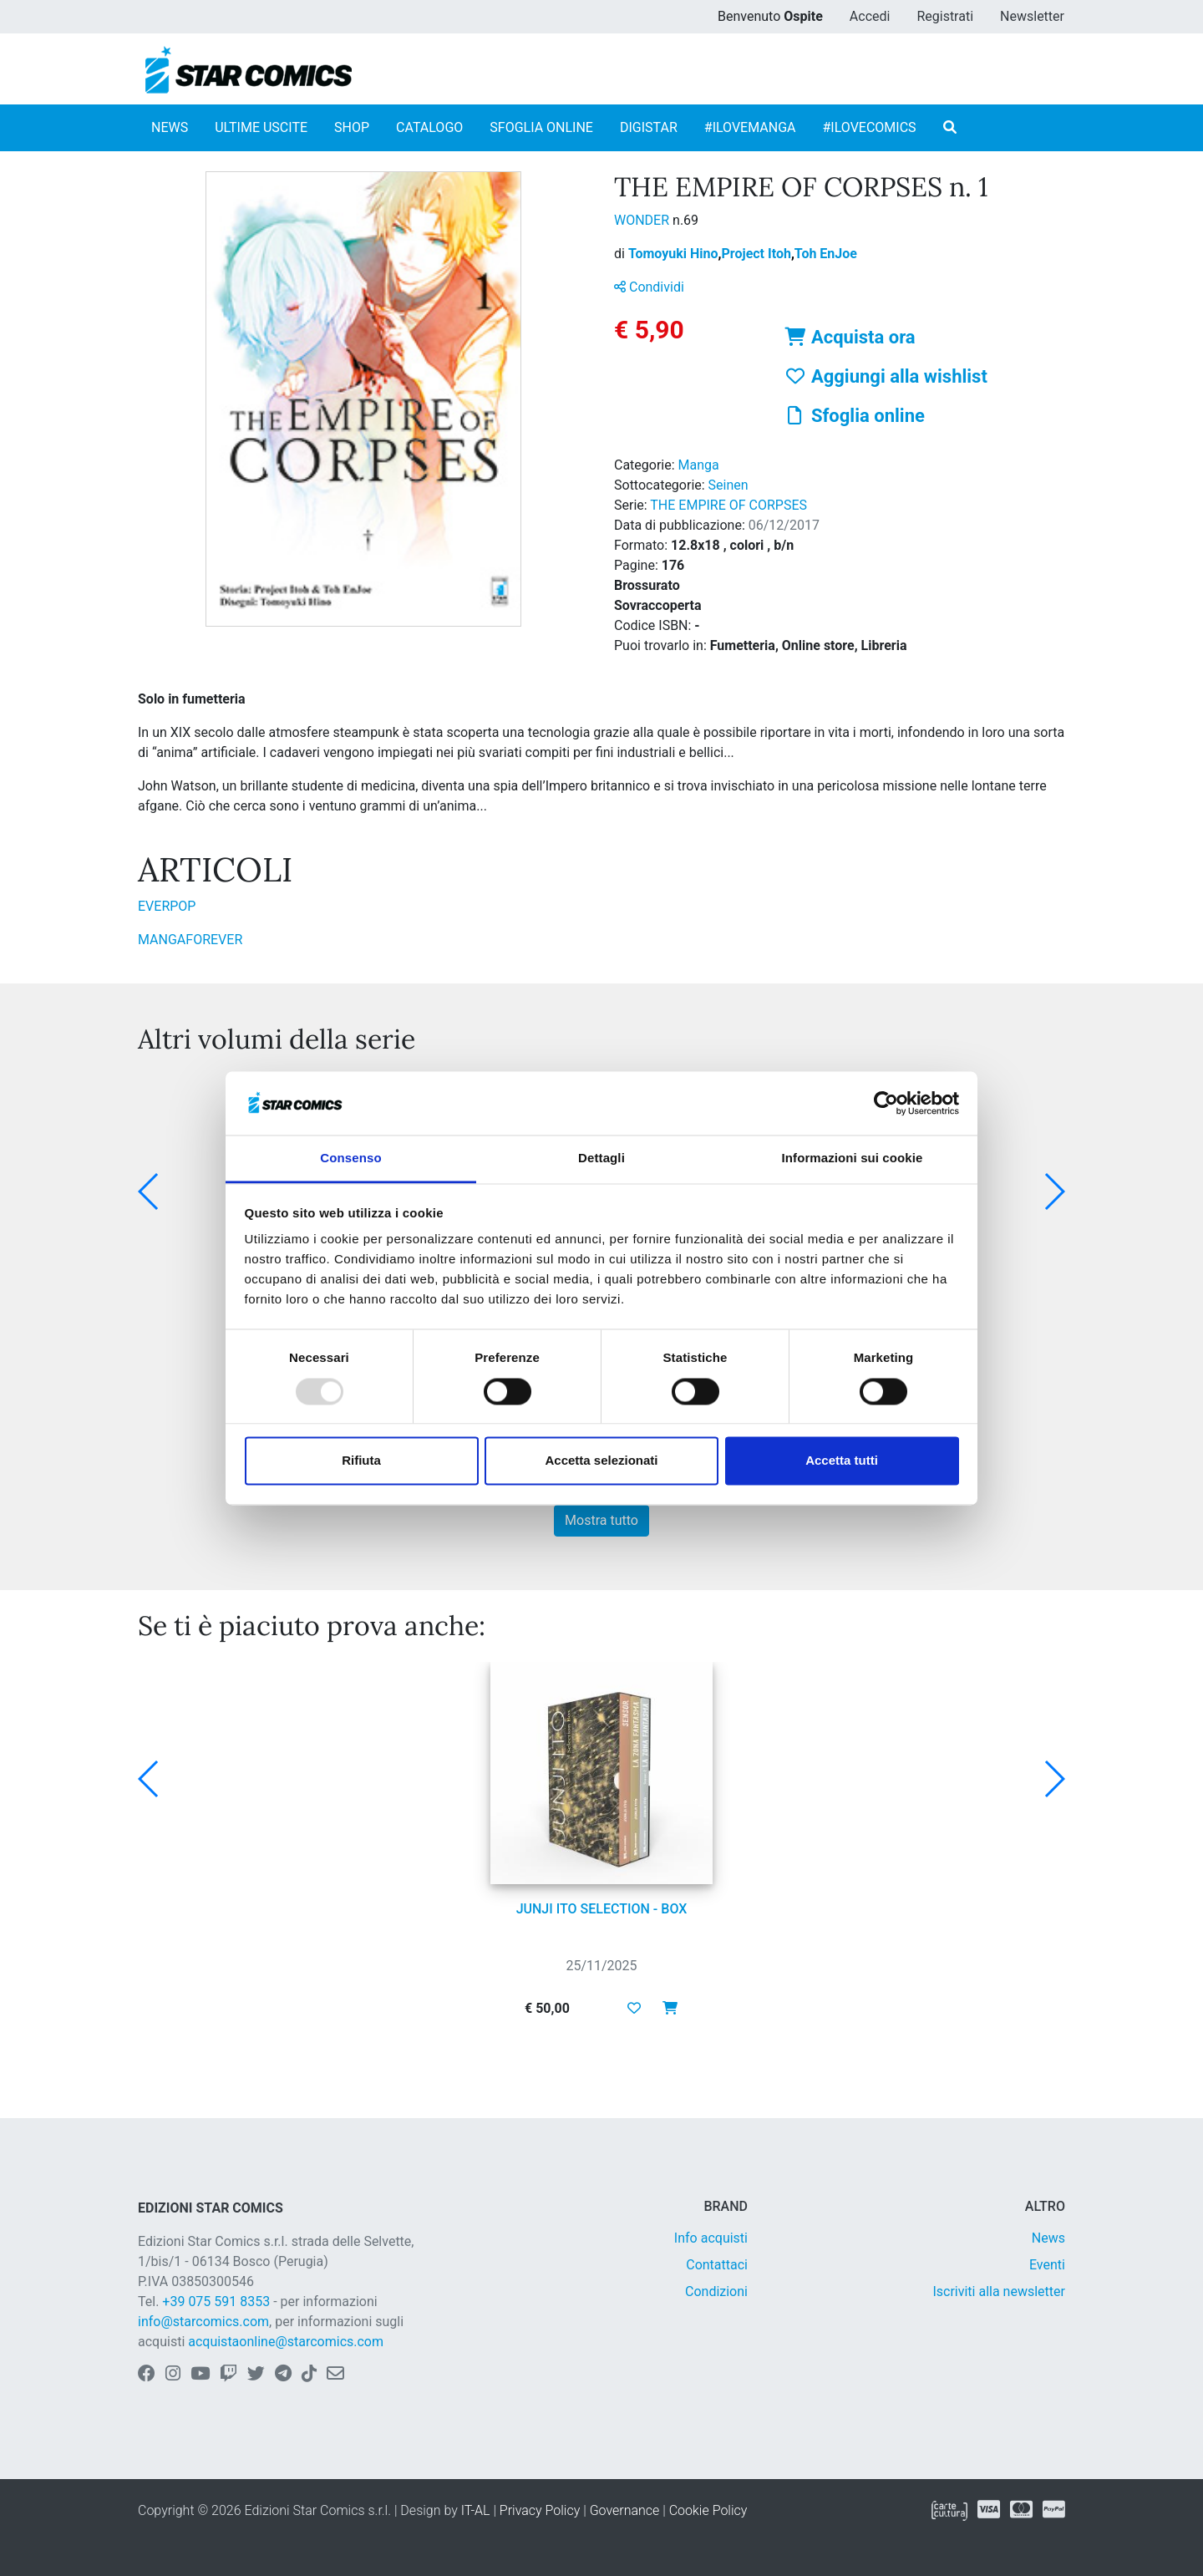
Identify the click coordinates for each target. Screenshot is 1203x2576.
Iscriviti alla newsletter (998, 2291)
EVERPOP (166, 906)
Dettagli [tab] (601, 1158)
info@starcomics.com (203, 2322)
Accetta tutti (841, 1461)
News (1048, 2238)
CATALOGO (429, 127)
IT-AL (475, 2510)
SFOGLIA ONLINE (541, 127)
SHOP (351, 127)
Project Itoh (758, 254)
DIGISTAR (649, 127)
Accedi (870, 16)
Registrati (944, 16)
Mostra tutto (601, 1520)
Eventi (1047, 2265)
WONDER (643, 220)
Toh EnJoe (825, 254)
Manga (698, 465)
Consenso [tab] (350, 1158)
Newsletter (1032, 16)
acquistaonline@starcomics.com (285, 2342)
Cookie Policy (708, 2510)
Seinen (728, 485)
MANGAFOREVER (190, 940)
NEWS (169, 127)
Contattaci (717, 2265)
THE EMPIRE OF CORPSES (728, 505)
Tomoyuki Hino (675, 254)
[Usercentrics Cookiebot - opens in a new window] (886, 1102)
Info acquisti (711, 2238)
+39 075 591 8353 (216, 2301)
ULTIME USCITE (261, 127)
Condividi (649, 287)
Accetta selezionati (601, 1461)
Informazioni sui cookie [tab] (852, 1158)
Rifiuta (361, 1461)
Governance (625, 2510)
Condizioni (716, 2291)
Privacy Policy (540, 2510)
